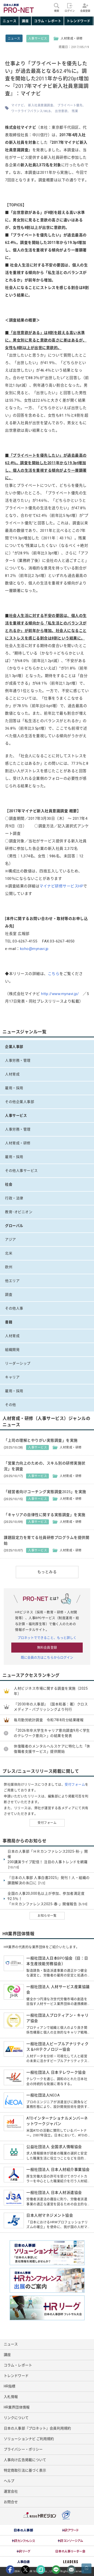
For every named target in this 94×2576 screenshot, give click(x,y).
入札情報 (11, 2397)
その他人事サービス (21, 1171)
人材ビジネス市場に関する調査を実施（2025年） (51, 1691)
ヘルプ (9, 2481)
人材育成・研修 (18, 1143)
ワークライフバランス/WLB (31, 111)
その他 (10, 1405)
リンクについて (16, 2418)
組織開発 (12, 1350)
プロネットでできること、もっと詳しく (47, 1638)
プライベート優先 (69, 105)
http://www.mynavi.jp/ (60, 994)
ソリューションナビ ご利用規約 (29, 2439)
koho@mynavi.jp (34, 948)
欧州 (8, 1267)
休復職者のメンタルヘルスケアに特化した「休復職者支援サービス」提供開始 (52, 1748)
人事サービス (37, 38)
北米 (8, 1253)
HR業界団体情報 (17, 2407)
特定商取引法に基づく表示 (25, 2470)
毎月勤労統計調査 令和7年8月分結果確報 (48, 1720)
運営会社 (11, 2491)
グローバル (14, 1226)
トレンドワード (78, 21)
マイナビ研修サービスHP (61, 886)
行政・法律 (14, 1198)
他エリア (12, 1281)
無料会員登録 (47, 1647)
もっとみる (47, 1572)
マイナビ (17, 105)
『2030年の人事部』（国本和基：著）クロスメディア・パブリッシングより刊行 (51, 1706)
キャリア (12, 1377)
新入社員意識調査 (40, 105)
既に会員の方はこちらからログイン (47, 1657)
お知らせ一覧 (47, 1915)
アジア (10, 1239)
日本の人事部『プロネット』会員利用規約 (37, 2428)
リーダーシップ (18, 1363)
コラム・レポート (47, 21)
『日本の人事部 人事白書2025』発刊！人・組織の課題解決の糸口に (49, 1880)
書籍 (8, 1322)
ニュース (9, 21)
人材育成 (12, 1074)
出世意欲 (61, 111)
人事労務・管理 (18, 1060)
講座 (25, 21)
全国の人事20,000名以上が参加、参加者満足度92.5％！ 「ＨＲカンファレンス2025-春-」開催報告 (47, 1898)
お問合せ (11, 2502)
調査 (8, 1295)
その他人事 (14, 1308)
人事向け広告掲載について (25, 2460)
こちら (54, 974)
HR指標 (9, 2386)
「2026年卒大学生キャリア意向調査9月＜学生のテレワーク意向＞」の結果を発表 (52, 1733)
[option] (23, 2530)
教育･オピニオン (18, 1212)
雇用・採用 (14, 1088)
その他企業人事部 (19, 1102)
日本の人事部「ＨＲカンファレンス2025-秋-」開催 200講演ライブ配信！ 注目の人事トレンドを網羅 (48, 1859)
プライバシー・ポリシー (23, 2449)
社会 (8, 1184)
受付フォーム (75, 1784)
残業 (75, 111)
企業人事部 (14, 1047)
